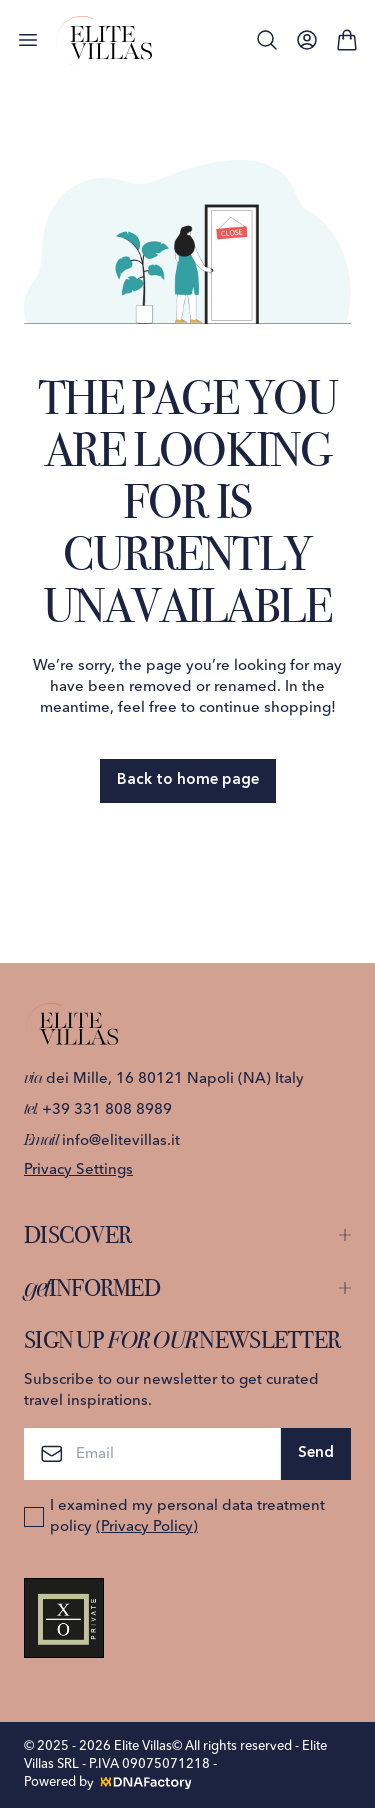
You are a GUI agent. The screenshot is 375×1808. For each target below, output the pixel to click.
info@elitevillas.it (102, 1141)
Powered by (109, 1782)
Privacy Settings (78, 1170)
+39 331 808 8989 (98, 1110)
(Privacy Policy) (147, 1527)
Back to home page (188, 780)
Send (316, 1453)
